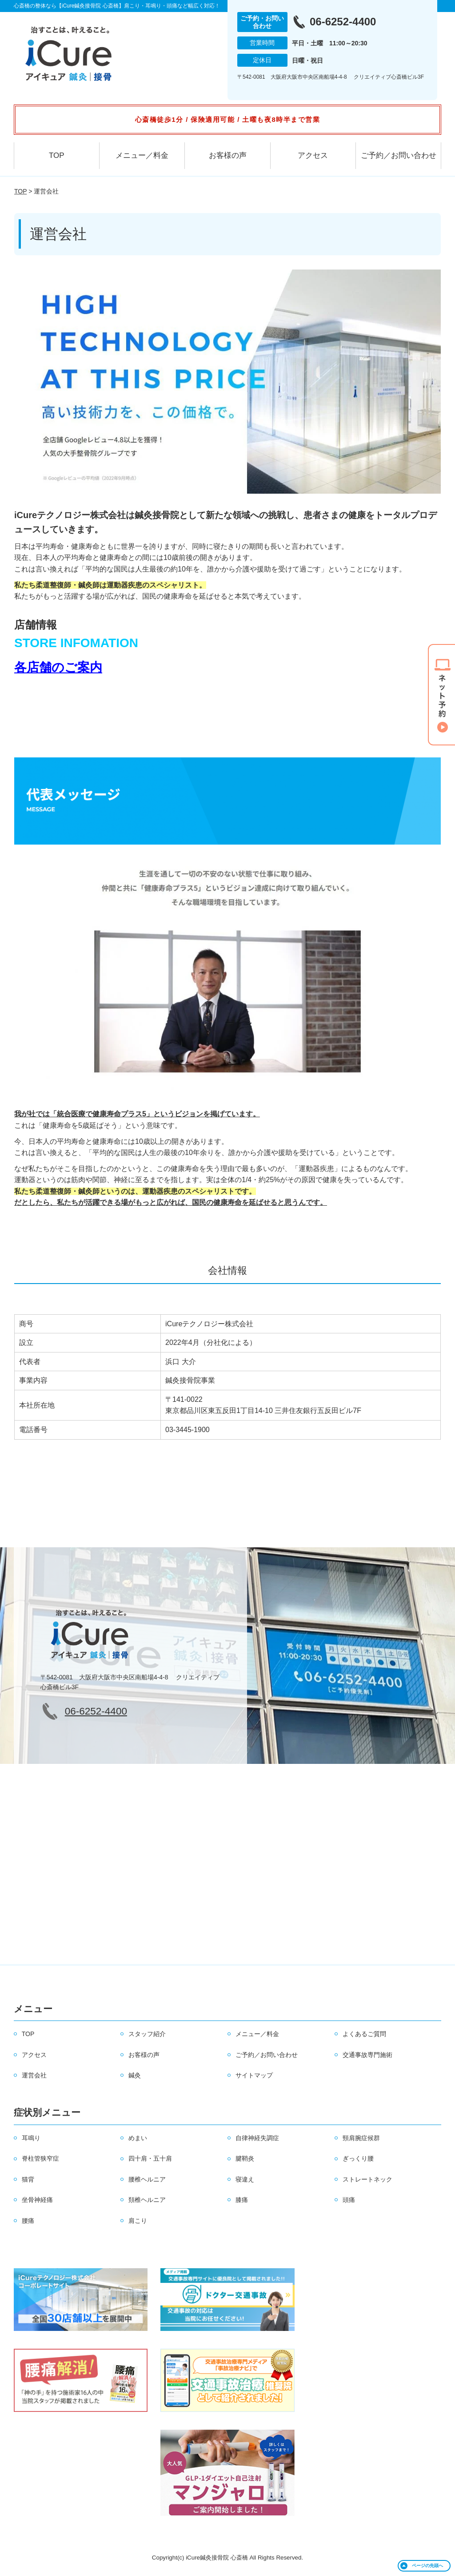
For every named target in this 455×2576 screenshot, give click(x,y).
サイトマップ (254, 2075)
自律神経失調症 (257, 2137)
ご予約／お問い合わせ (398, 155)
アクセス (313, 155)
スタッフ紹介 (147, 2033)
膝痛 (241, 2199)
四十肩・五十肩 (150, 2158)
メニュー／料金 (142, 155)
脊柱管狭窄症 (40, 2158)
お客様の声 (228, 155)
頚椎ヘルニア (147, 2199)
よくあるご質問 (364, 2033)
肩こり (137, 2220)
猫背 (28, 2179)
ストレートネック (367, 2179)
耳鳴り (31, 2137)
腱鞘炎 (244, 2158)
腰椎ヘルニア (147, 2179)
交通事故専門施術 (367, 2054)
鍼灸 (134, 2075)
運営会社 (34, 2075)
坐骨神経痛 (37, 2199)
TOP (56, 155)
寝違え (244, 2179)
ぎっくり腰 (358, 2158)
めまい (137, 2137)
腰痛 (28, 2220)
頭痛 (349, 2199)
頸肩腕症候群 (361, 2137)
